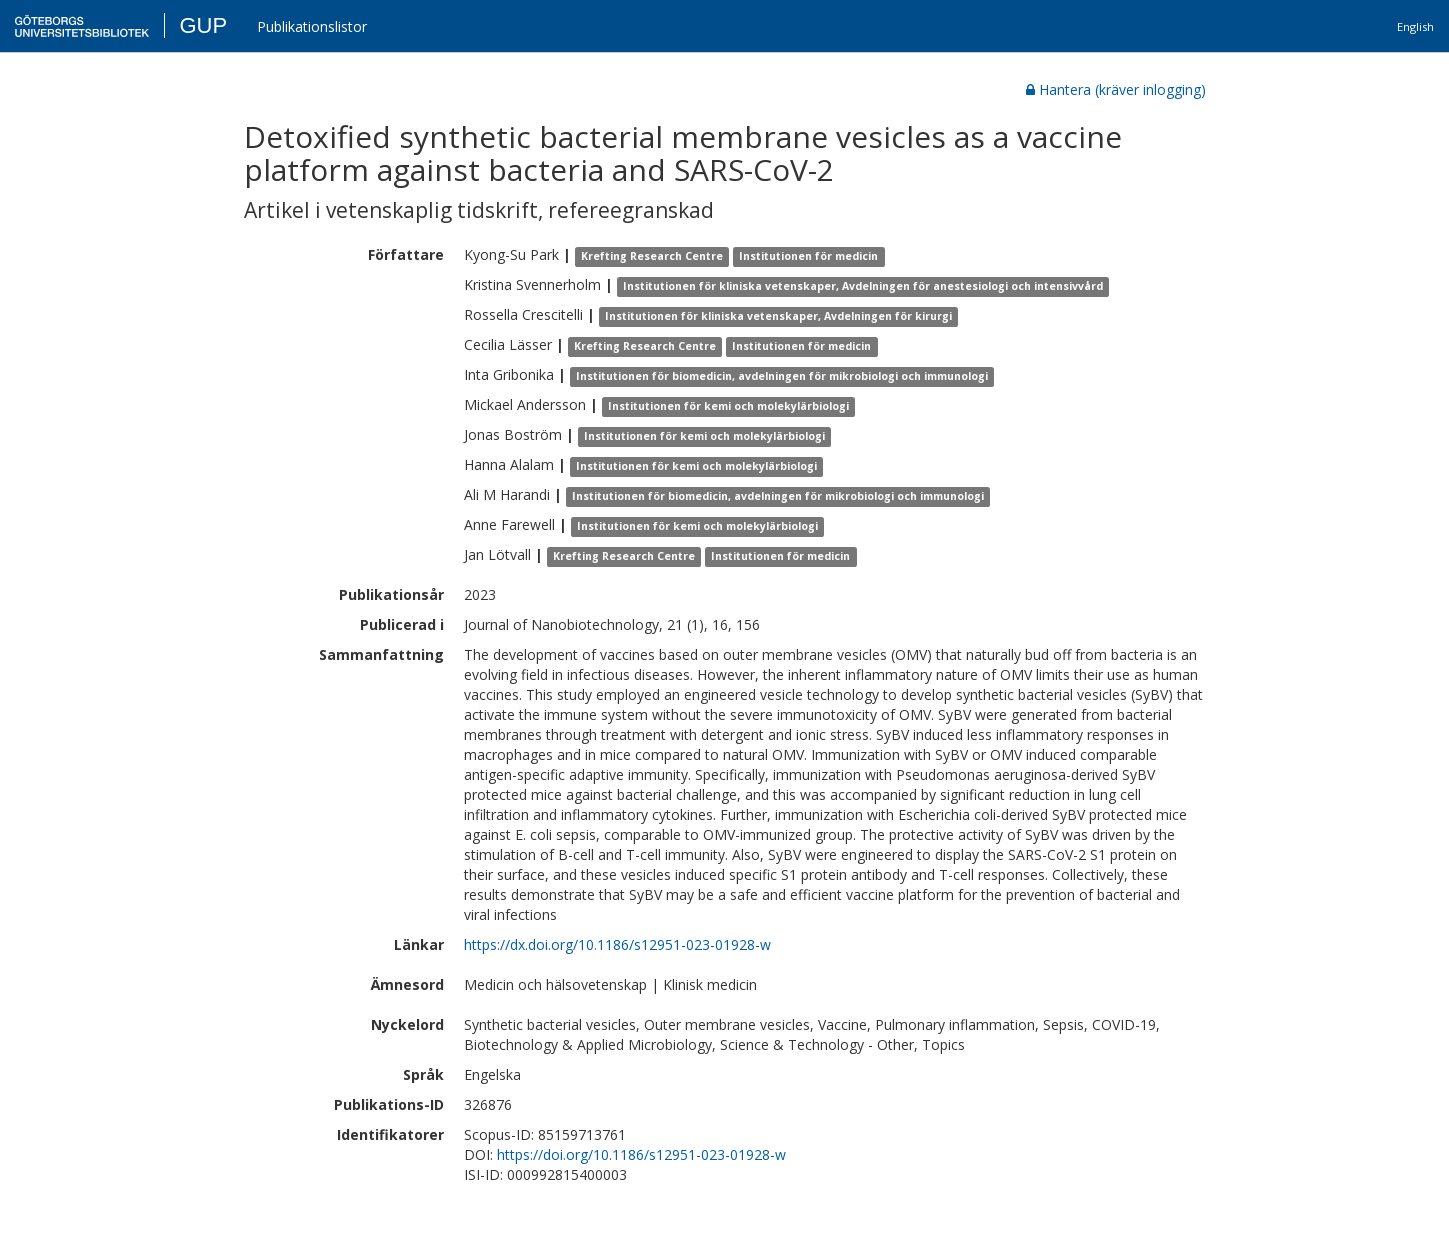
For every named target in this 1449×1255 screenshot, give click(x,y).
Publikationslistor (312, 26)
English (1415, 26)
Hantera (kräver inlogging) (1116, 89)
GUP (203, 25)
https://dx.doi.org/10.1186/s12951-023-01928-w (617, 944)
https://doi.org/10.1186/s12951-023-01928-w (641, 1154)
